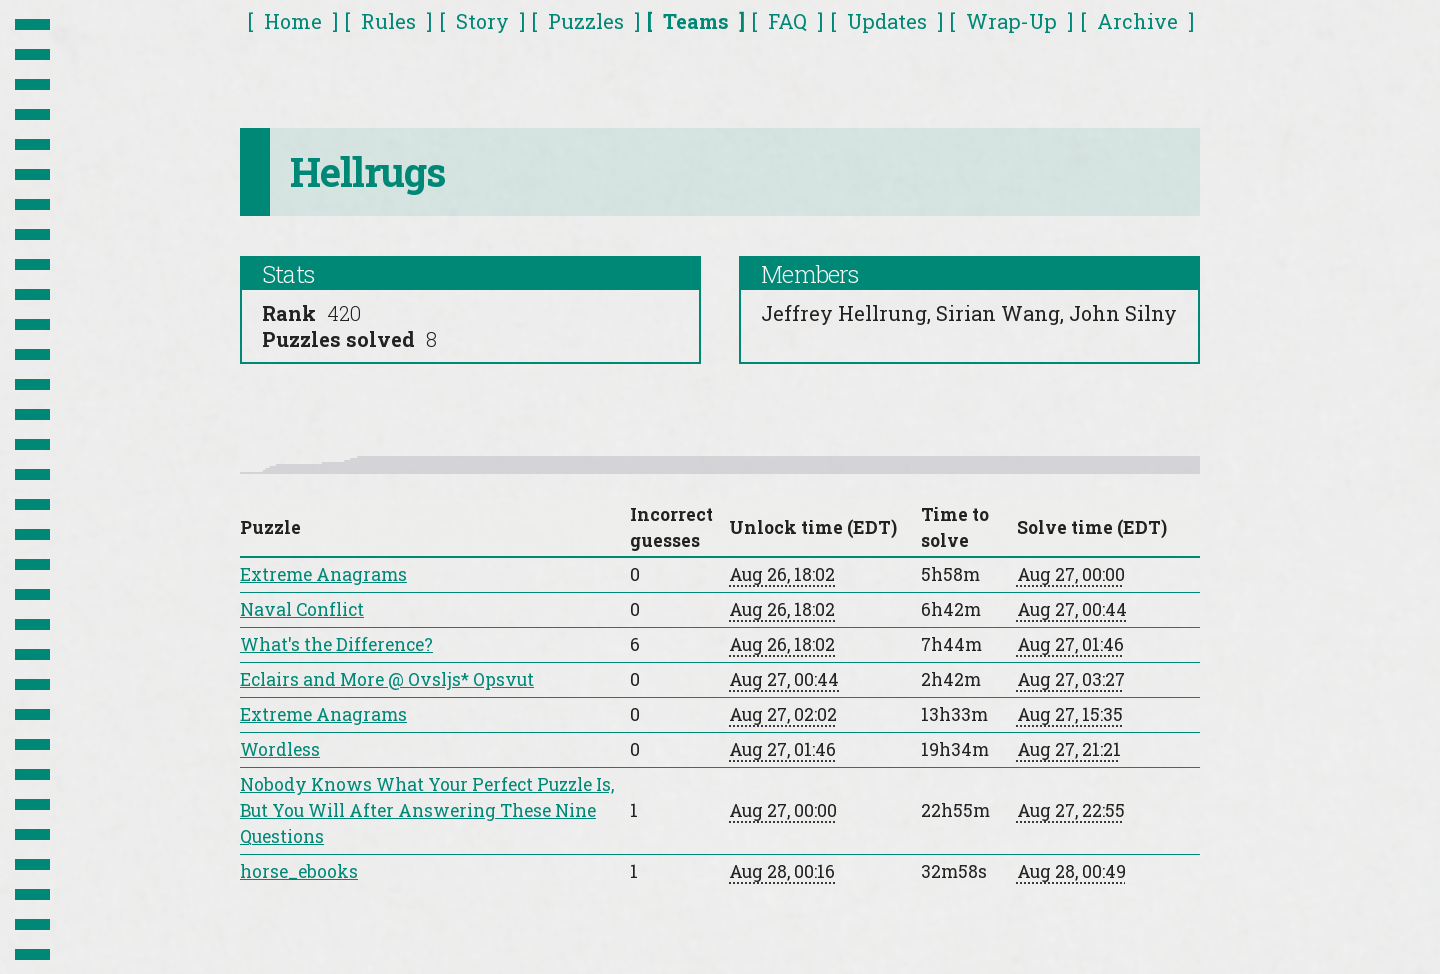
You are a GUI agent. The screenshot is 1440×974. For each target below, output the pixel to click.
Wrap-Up (1011, 21)
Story (482, 21)
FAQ (787, 21)
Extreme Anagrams (323, 574)
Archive (1137, 21)
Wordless (280, 749)
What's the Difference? (336, 644)
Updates (887, 21)
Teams (696, 21)
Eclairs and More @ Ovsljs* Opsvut (387, 679)
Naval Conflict (302, 609)
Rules (388, 21)
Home (293, 21)
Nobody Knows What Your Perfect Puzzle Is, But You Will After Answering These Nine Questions (427, 810)
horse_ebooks (299, 871)
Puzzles (586, 21)
